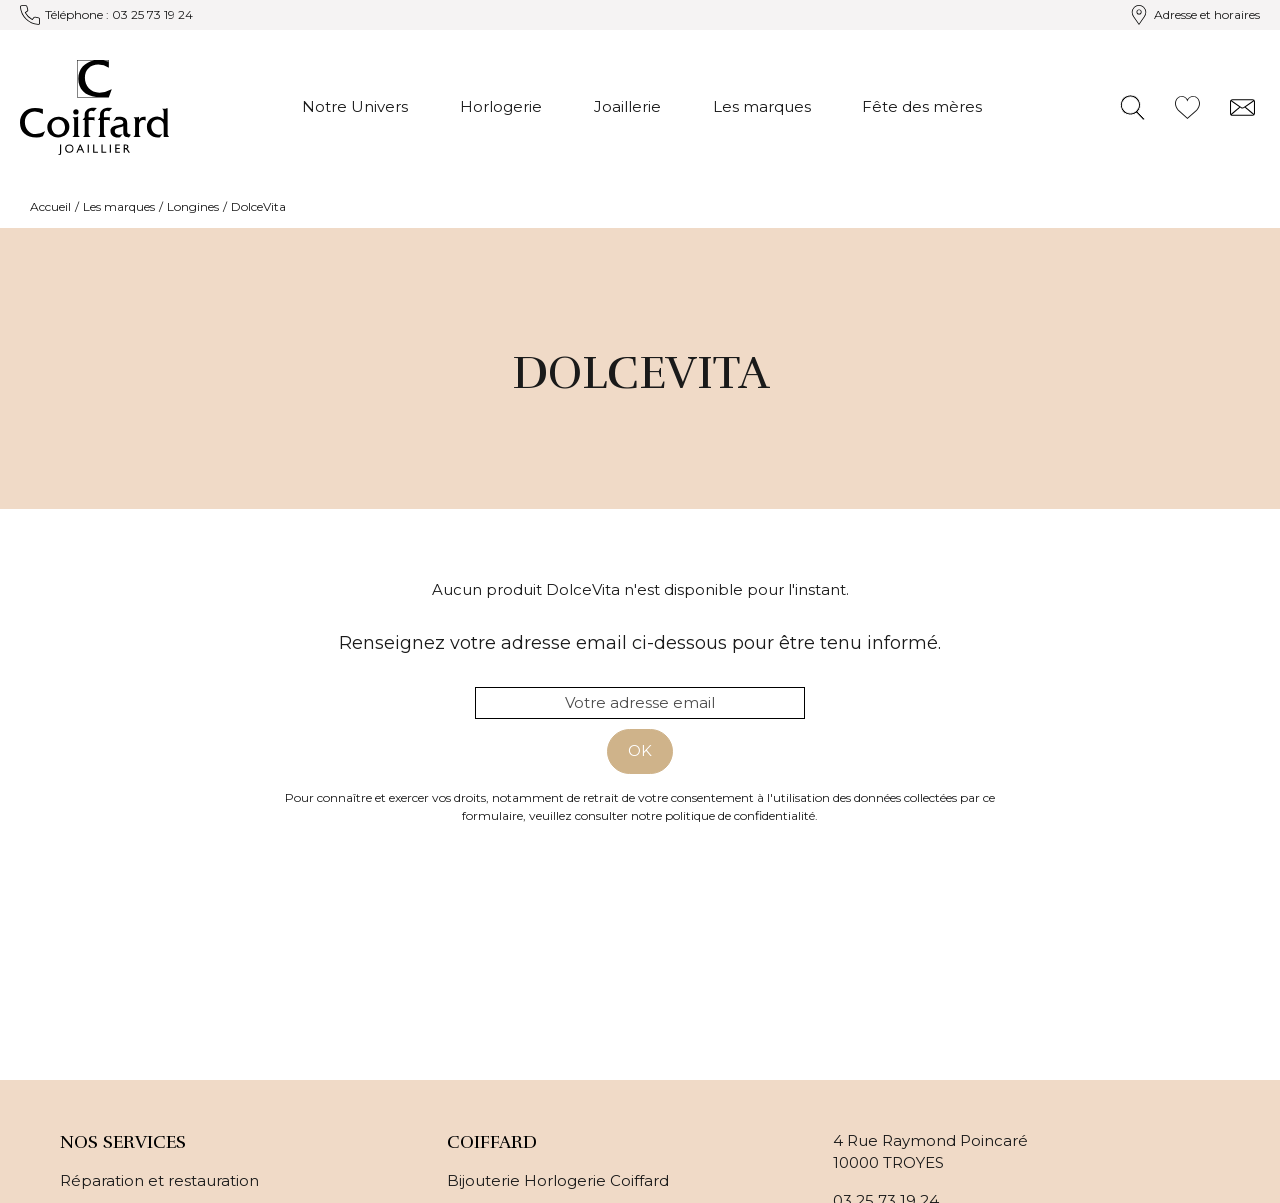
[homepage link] (94, 107)
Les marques (762, 106)
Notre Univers (355, 106)
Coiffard (492, 1142)
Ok (640, 750)
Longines (193, 206)
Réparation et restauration (159, 1180)
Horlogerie (501, 106)
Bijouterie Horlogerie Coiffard (558, 1180)
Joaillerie (627, 106)
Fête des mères (922, 106)
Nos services (123, 1142)
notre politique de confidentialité (723, 815)
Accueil (50, 206)
